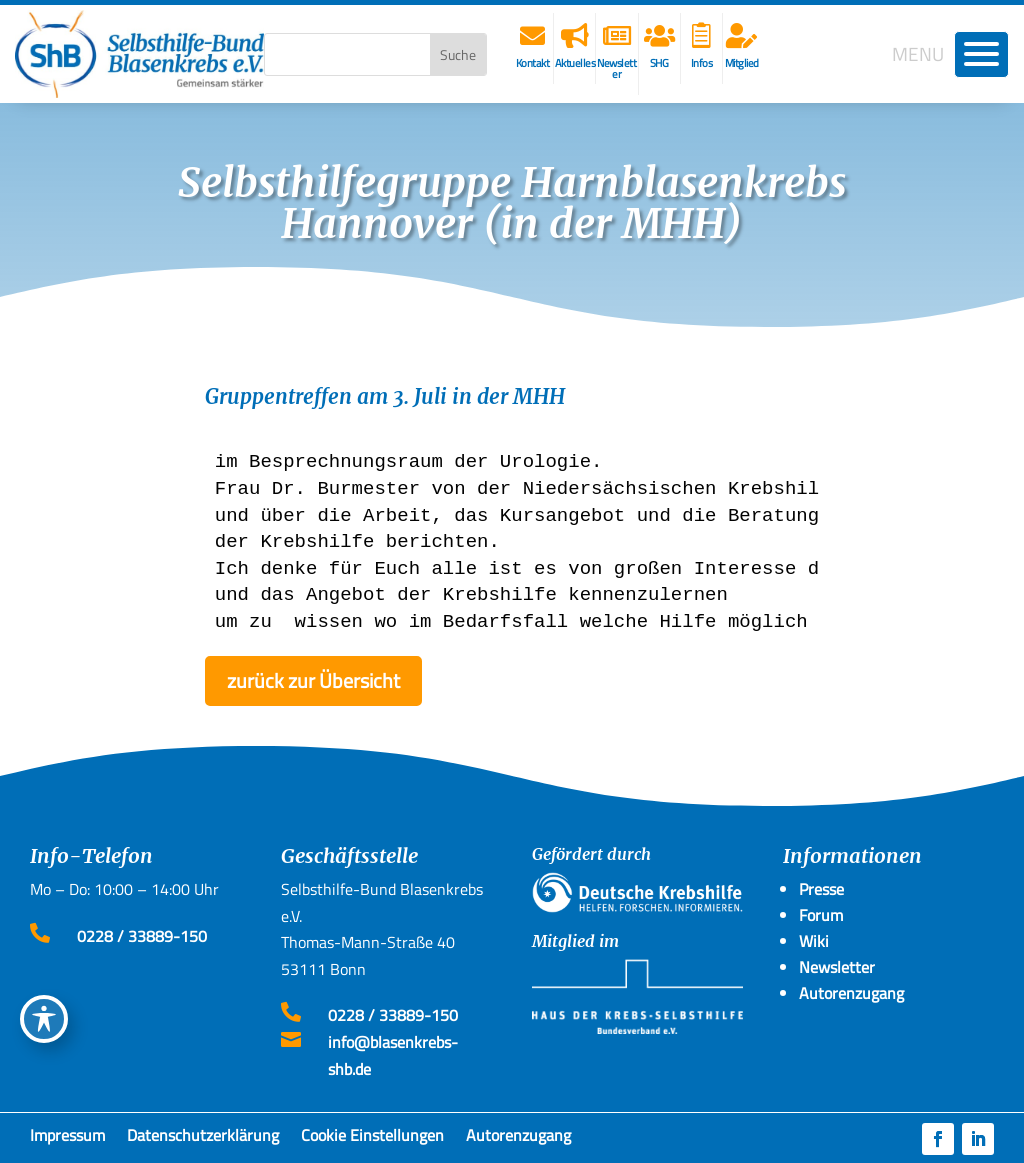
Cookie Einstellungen (372, 1139)
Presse (821, 889)
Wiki (814, 941)
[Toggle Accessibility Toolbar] (44, 1019)
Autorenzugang (518, 1139)
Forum (821, 915)
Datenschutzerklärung (203, 1139)
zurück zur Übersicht (313, 680)
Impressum (67, 1139)
